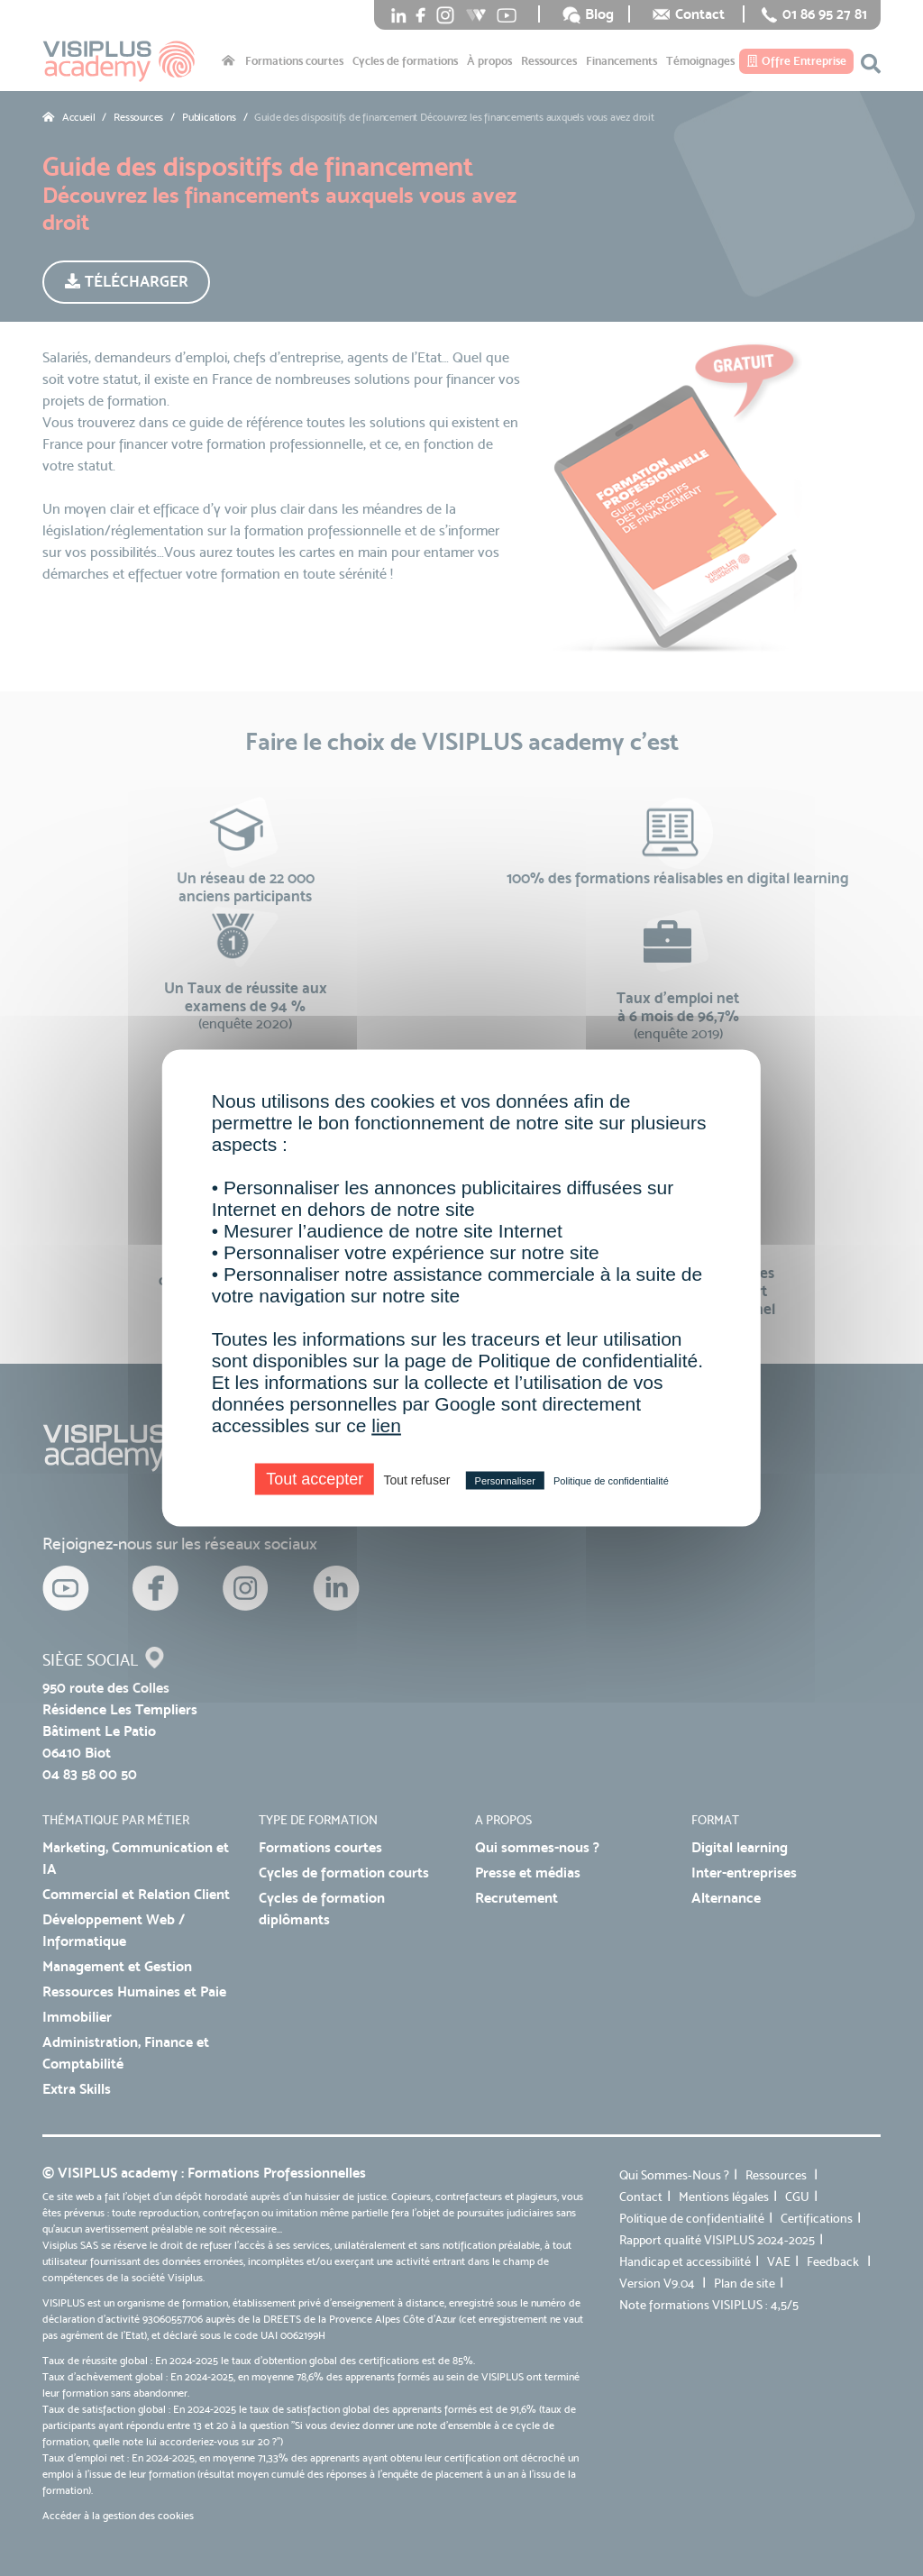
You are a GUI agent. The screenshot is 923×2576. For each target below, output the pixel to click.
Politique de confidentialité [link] (611, 1480)
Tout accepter (314, 1479)
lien (386, 1425)
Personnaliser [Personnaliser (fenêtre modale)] (505, 1480)
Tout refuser (416, 1480)
